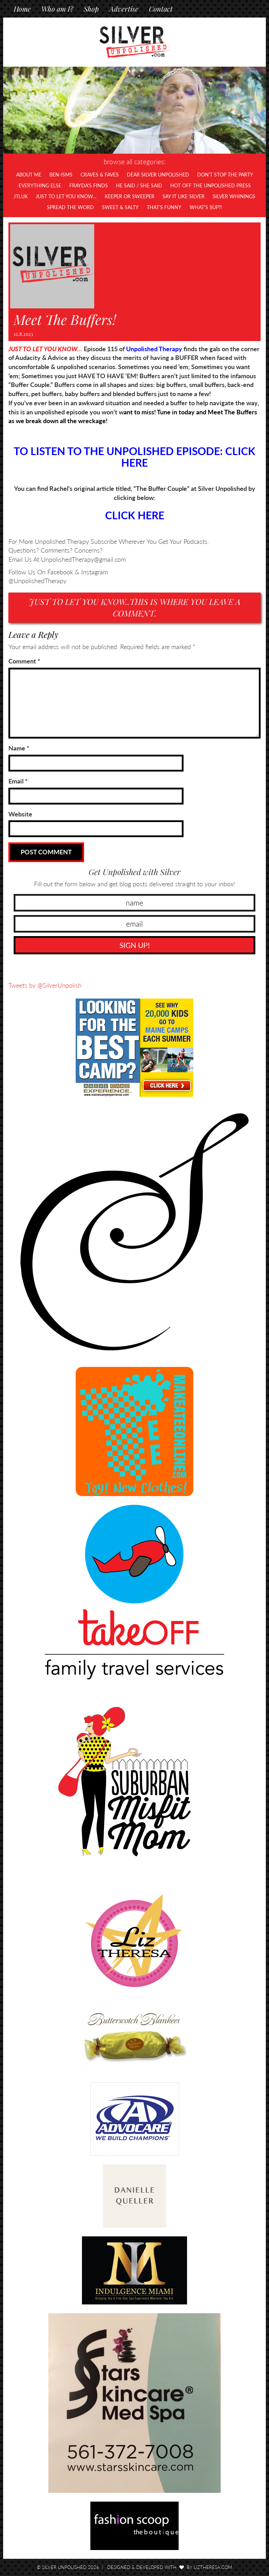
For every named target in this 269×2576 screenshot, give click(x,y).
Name (18, 748)
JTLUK (21, 196)
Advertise (123, 8)
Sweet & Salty (120, 207)
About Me (28, 175)
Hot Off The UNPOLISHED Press (210, 185)
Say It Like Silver (184, 196)
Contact (161, 8)
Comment (24, 661)
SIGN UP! (134, 945)
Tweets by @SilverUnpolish (45, 985)
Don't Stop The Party (225, 175)
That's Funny (164, 207)
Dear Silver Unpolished (158, 175)
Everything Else (40, 185)
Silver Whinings (234, 196)
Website (20, 814)
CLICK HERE (134, 515)
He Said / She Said (139, 185)
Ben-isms (61, 175)
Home (22, 8)
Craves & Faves (100, 175)
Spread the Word (70, 207)
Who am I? (57, 8)
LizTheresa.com (213, 2567)
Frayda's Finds (88, 185)
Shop (91, 8)
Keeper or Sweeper (129, 196)
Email (18, 781)
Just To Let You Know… (66, 196)
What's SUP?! (205, 207)
